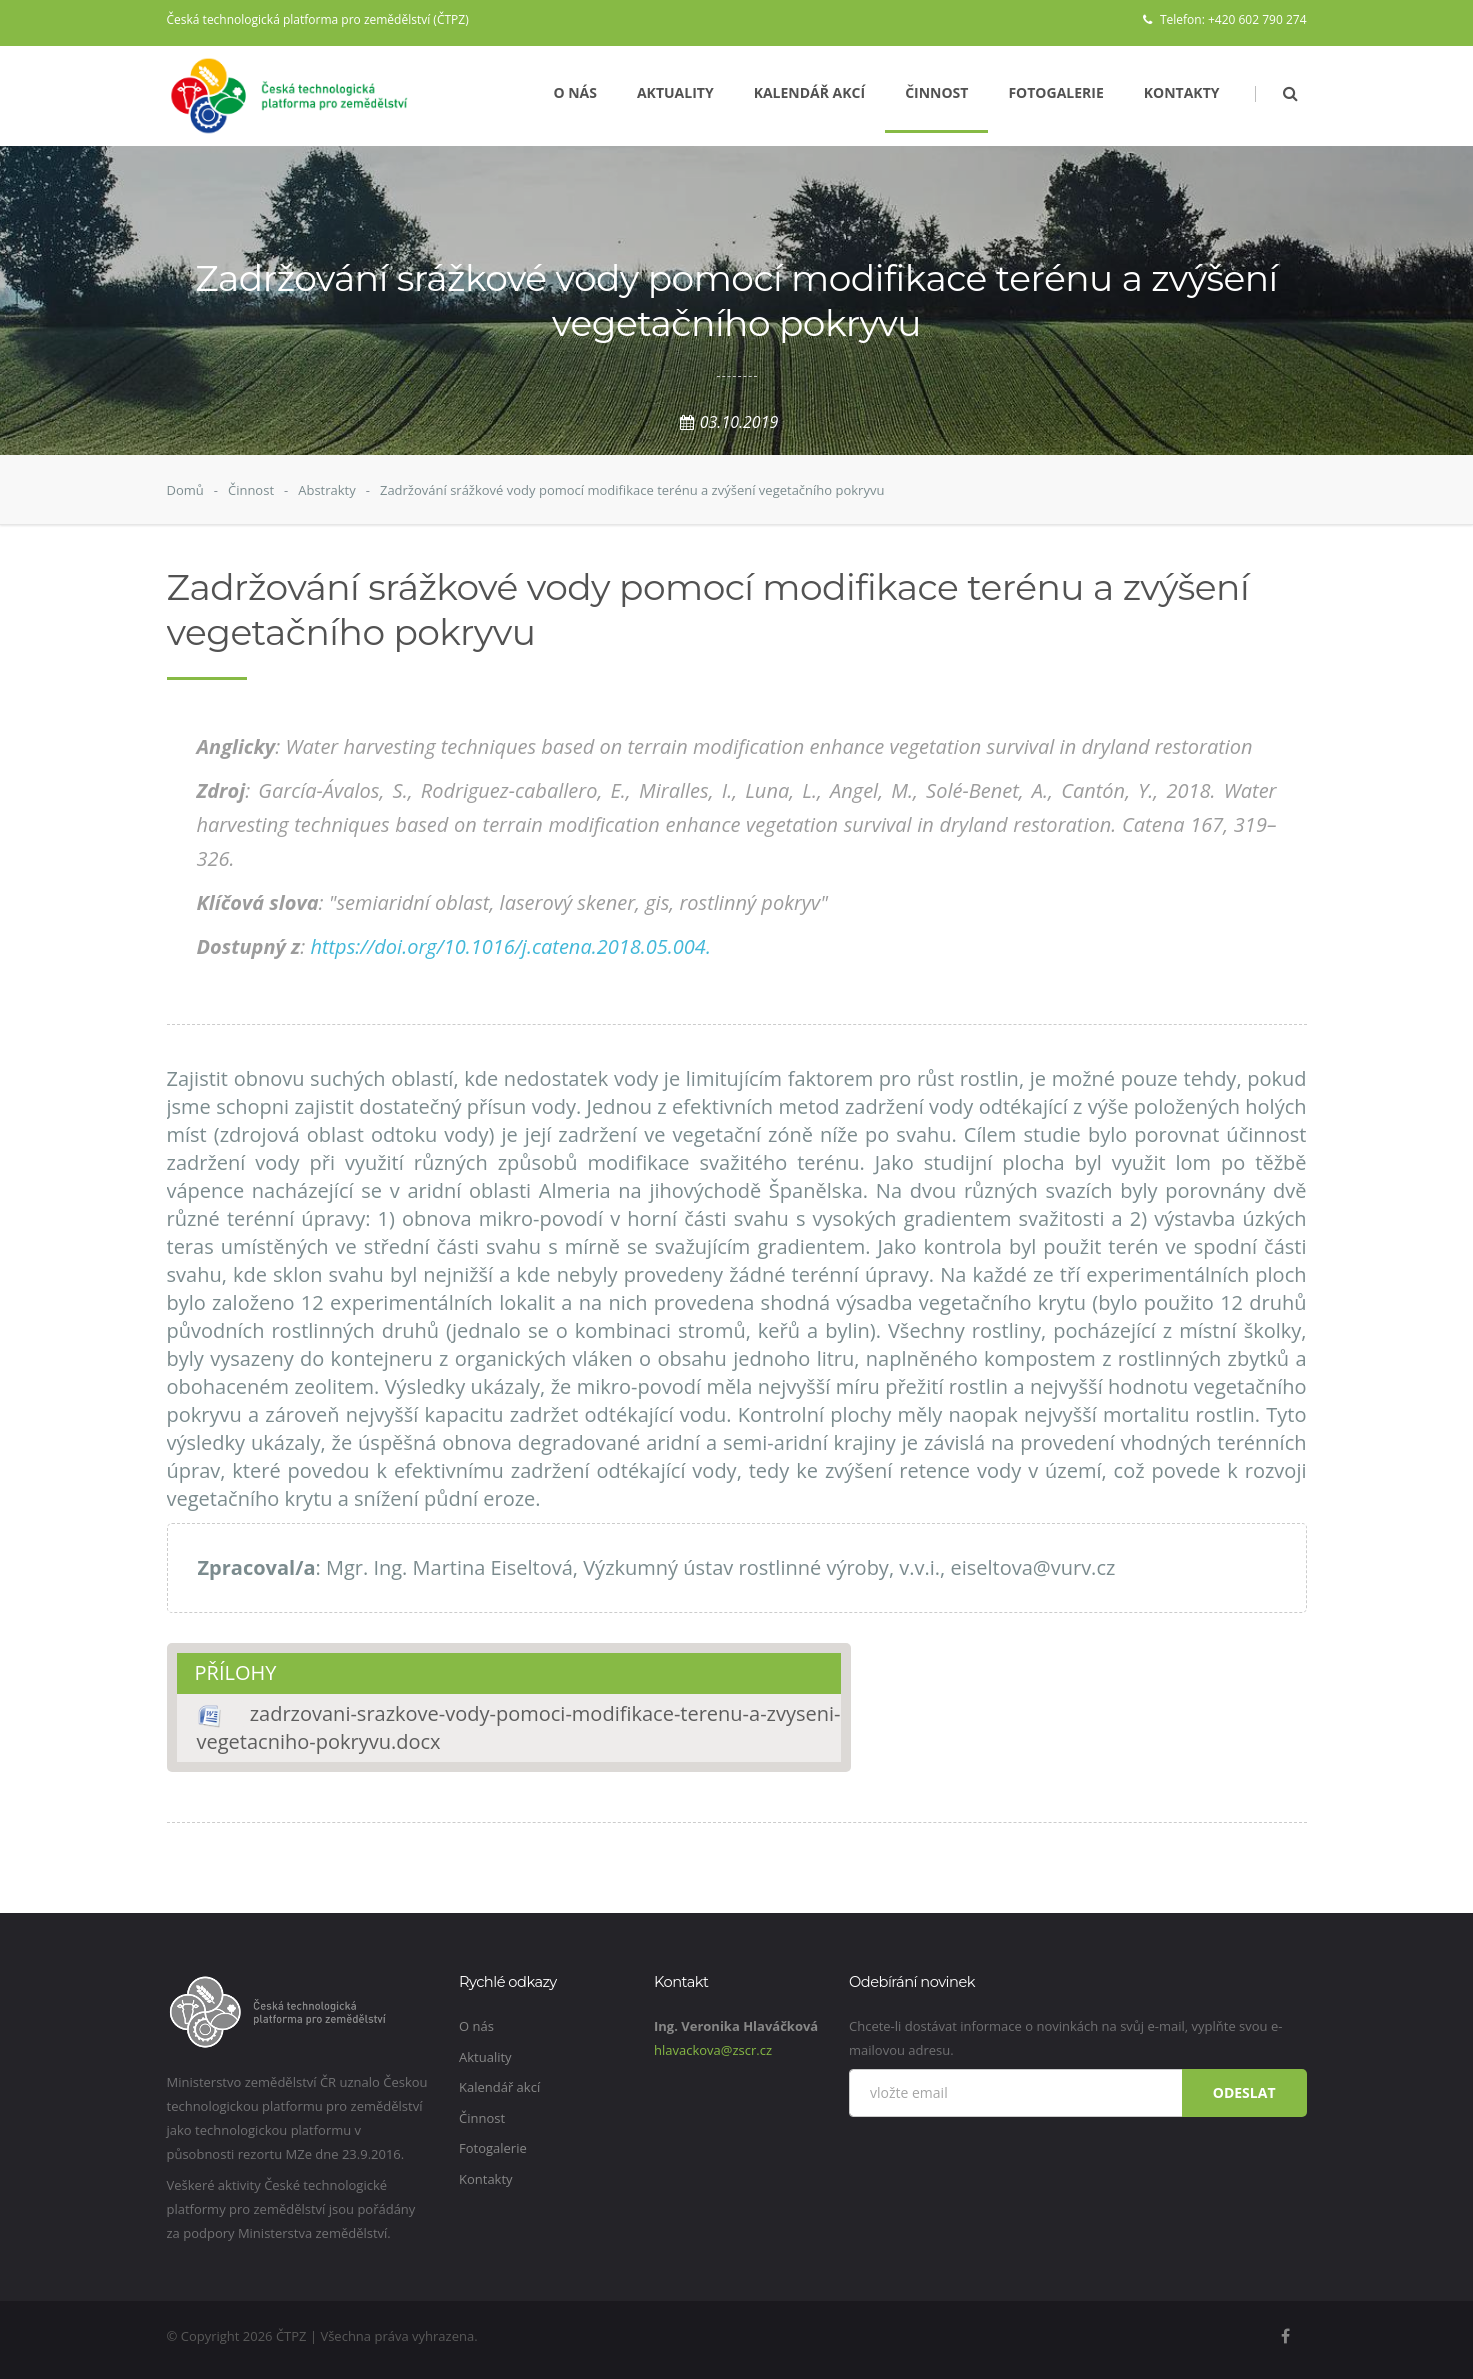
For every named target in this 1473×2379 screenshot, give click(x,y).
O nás (575, 92)
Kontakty (1182, 92)
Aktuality (675, 92)
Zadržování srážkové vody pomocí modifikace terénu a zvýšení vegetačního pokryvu (632, 490)
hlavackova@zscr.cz (713, 2050)
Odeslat (1244, 2092)
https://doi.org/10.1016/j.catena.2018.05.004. (510, 946)
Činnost (936, 92)
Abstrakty (327, 490)
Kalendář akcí (810, 92)
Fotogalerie (1055, 92)
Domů (185, 490)
